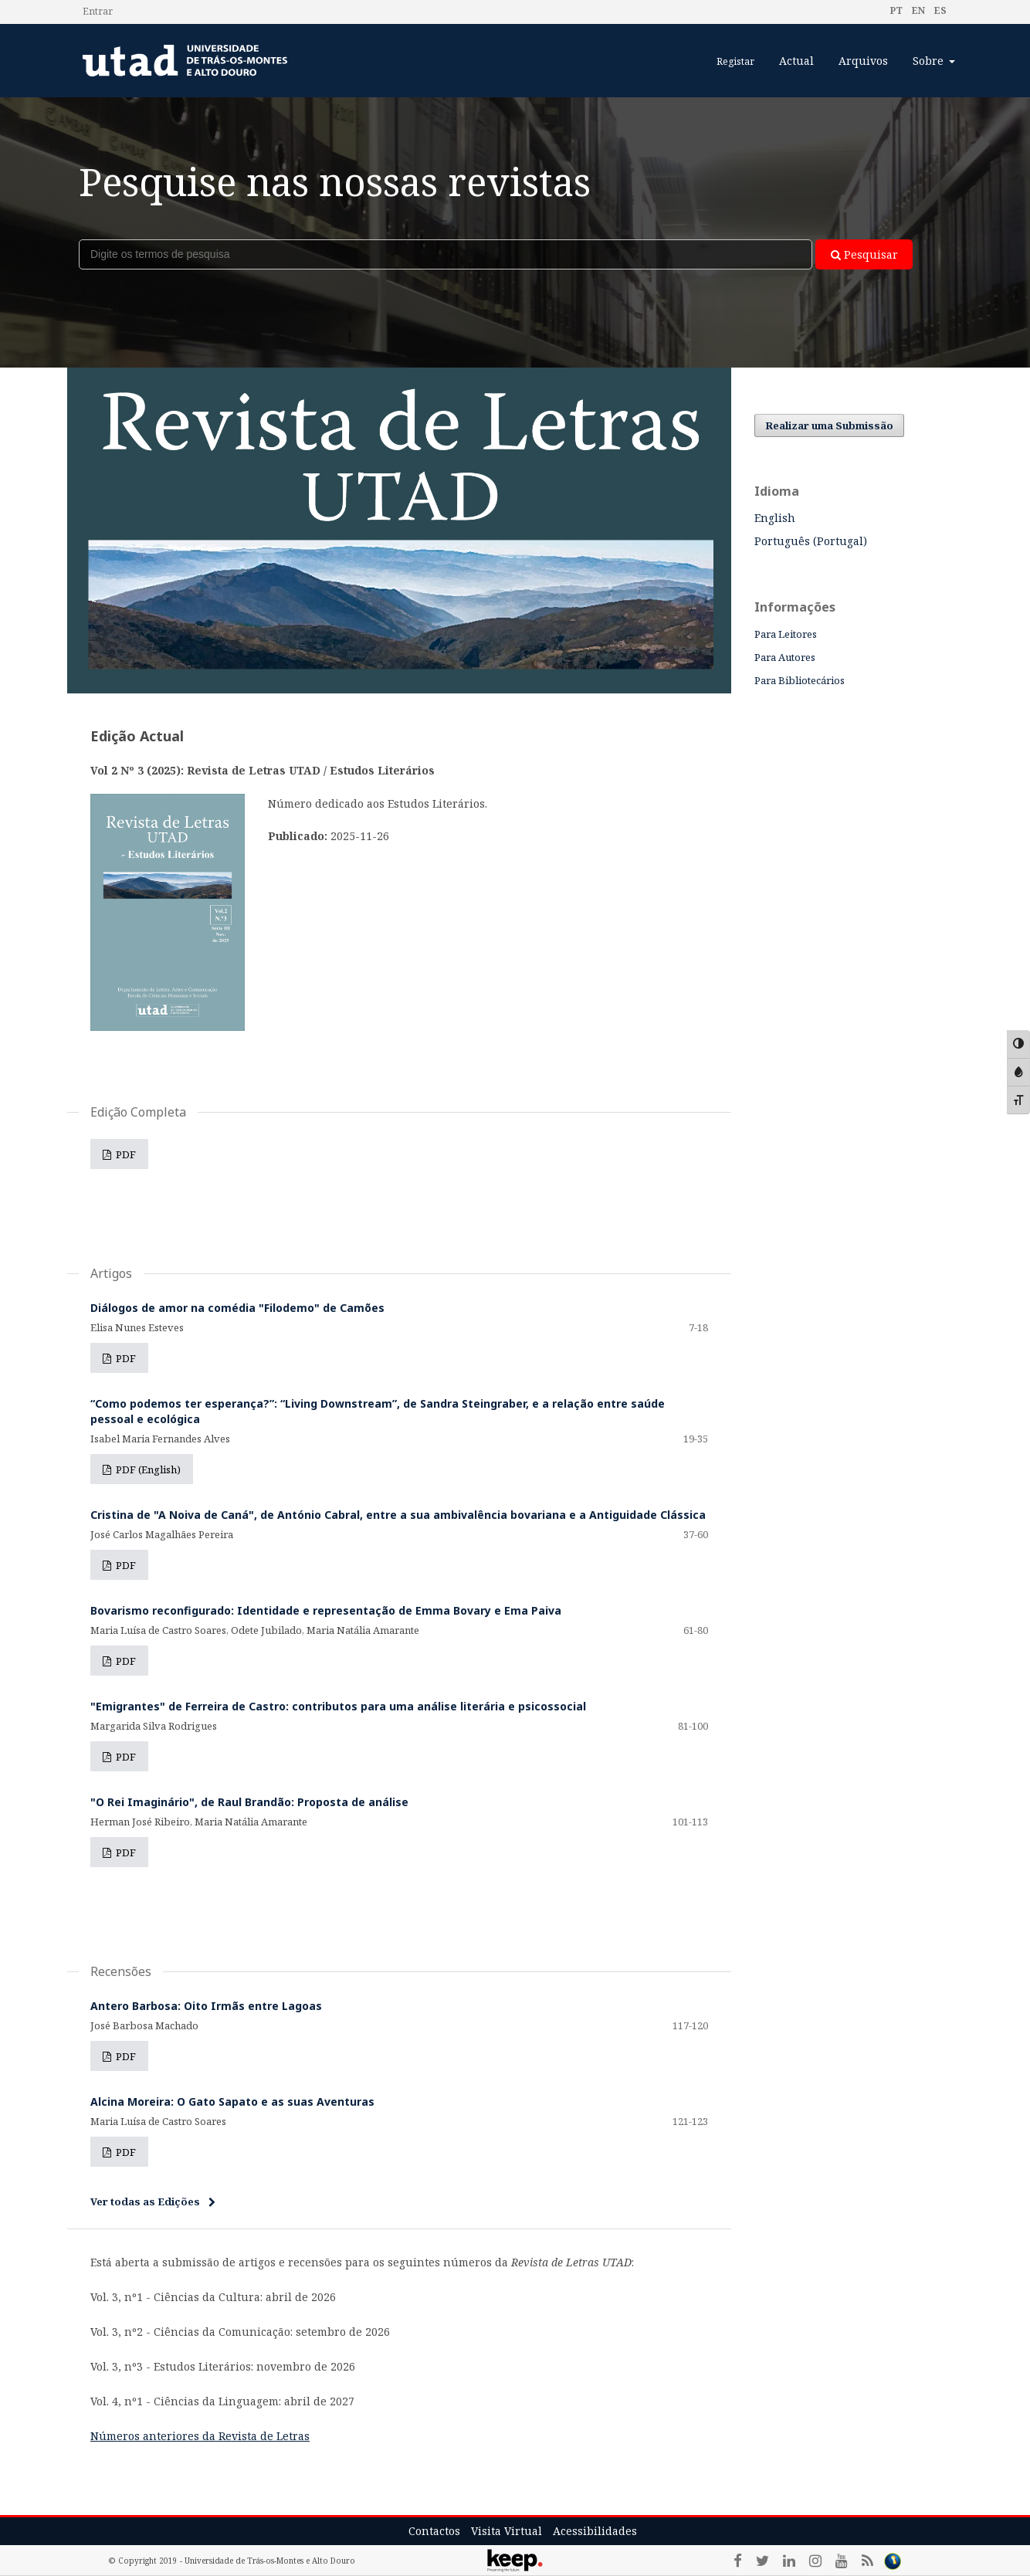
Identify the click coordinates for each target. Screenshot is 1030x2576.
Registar (735, 61)
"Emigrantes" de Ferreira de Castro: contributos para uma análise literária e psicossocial (338, 1706)
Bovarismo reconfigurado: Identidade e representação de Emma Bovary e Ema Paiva (325, 1610)
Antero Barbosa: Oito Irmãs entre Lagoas (206, 2005)
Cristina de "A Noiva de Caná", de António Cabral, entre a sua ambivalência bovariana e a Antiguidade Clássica (398, 1514)
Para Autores (784, 657)
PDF (125, 1154)
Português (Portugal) (810, 541)
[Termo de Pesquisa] (445, 254)
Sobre (930, 60)
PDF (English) (147, 1469)
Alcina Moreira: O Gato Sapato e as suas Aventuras (232, 2101)
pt (896, 10)
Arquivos (863, 60)
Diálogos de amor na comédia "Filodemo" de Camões (237, 1307)
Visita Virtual (506, 2530)
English (774, 517)
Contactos (434, 2530)
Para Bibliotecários (799, 680)
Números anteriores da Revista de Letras (200, 2436)
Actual (796, 60)
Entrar (98, 11)
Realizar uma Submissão (829, 425)
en (917, 10)
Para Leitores (785, 634)
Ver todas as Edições (145, 2201)
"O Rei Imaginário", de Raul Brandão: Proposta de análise (249, 1802)
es (939, 10)
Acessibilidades (595, 2530)
